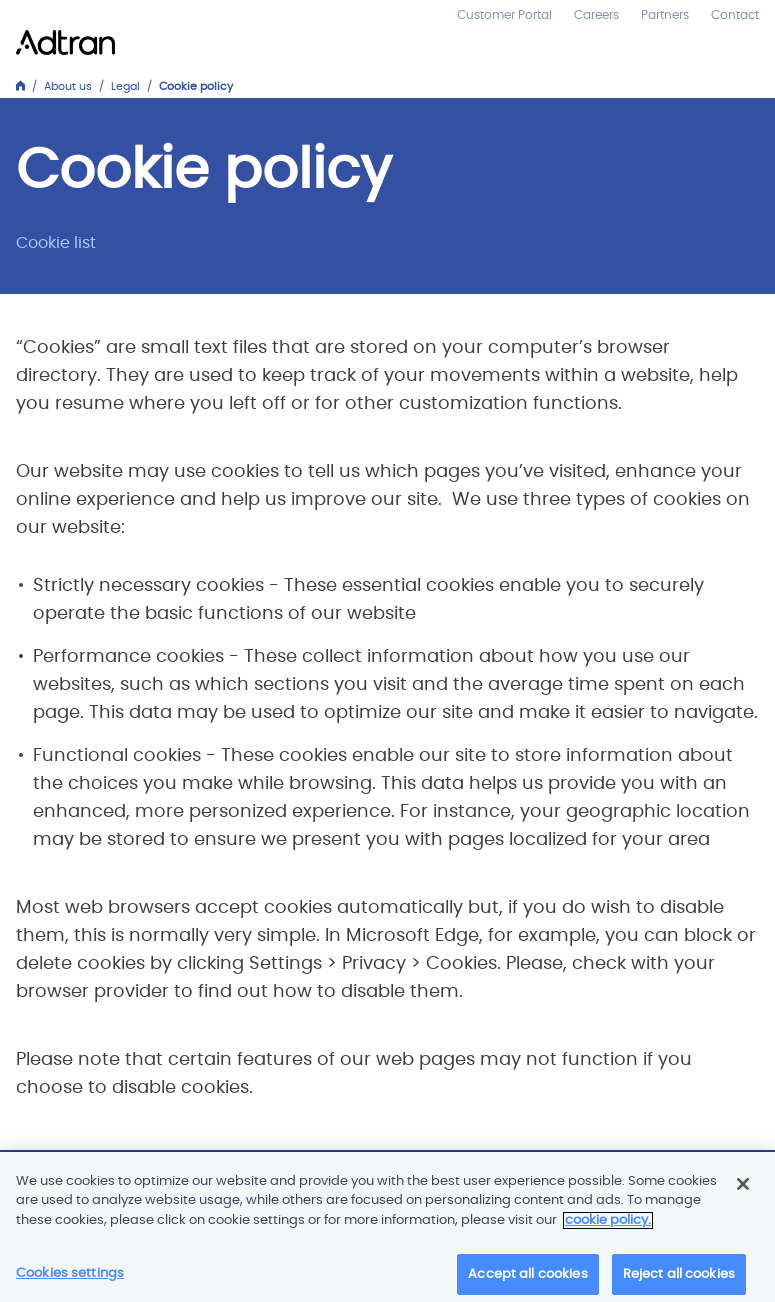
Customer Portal (504, 15)
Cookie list (56, 243)
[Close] (743, 1188)
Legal (125, 86)
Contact (735, 15)
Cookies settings (70, 1277)
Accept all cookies (527, 1278)
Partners (665, 15)
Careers (596, 15)
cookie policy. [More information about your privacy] (608, 1224)
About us (68, 86)
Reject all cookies (679, 1278)
